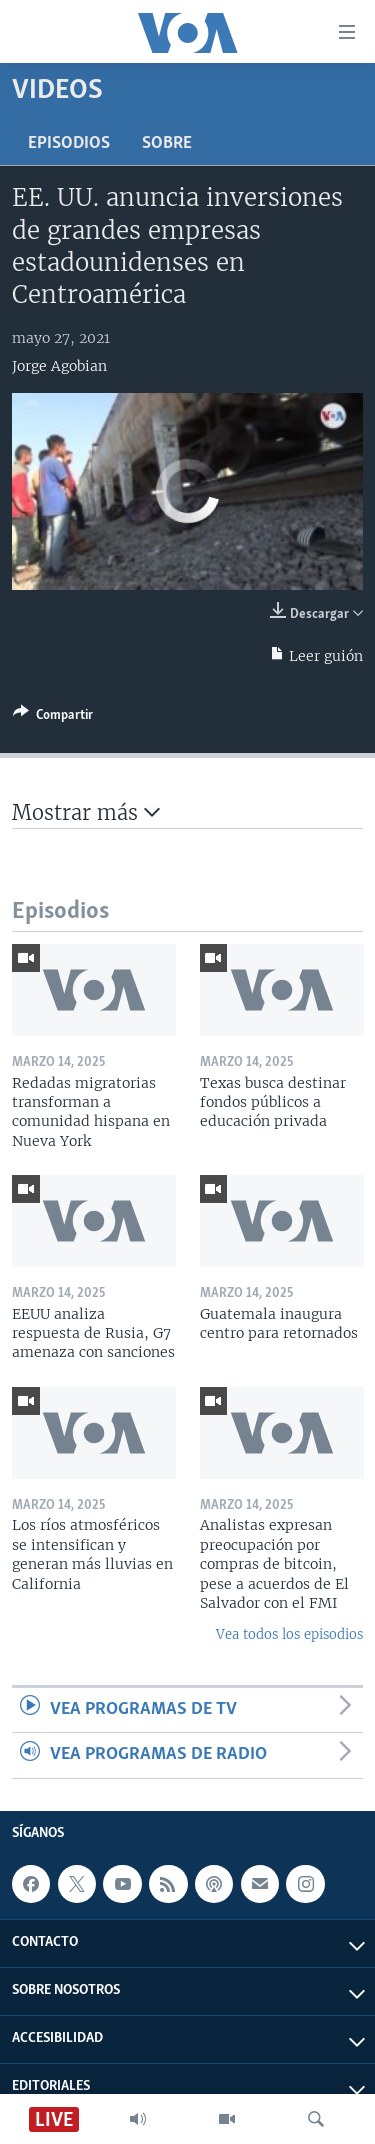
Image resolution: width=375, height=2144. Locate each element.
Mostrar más (86, 812)
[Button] (53, 718)
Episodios (69, 143)
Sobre (167, 143)
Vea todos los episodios (289, 1634)
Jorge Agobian (59, 366)
